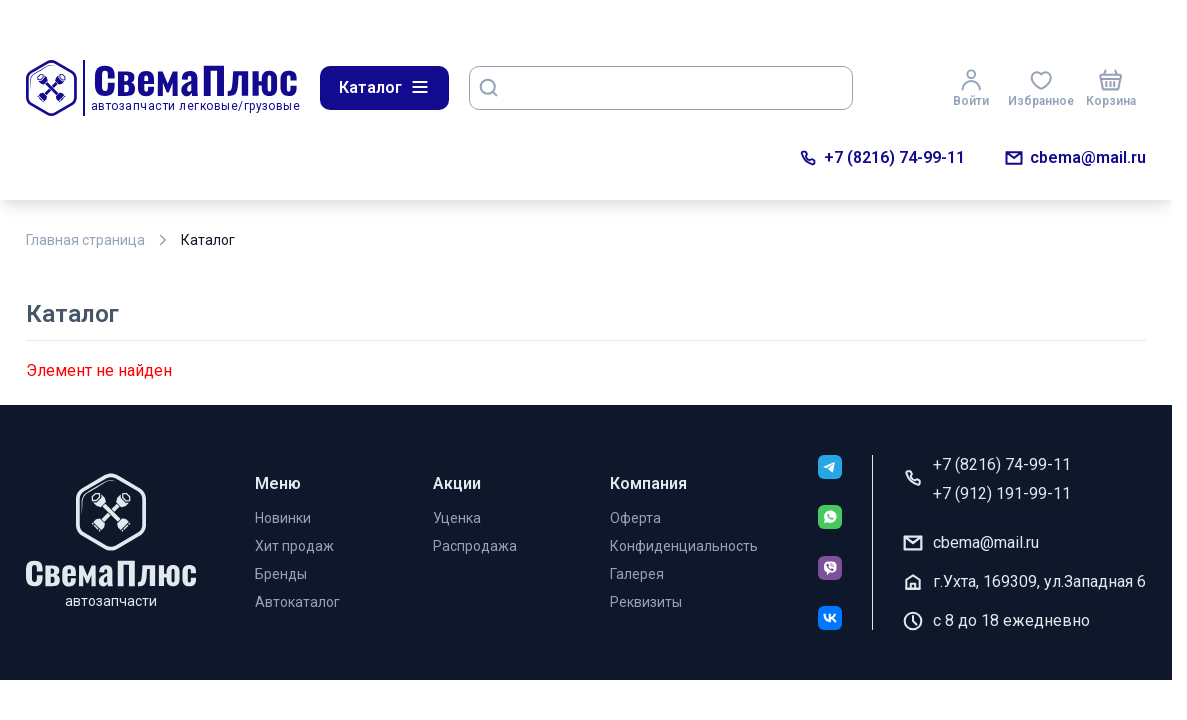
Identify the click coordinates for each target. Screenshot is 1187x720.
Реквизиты (646, 602)
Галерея (637, 574)
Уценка (457, 518)
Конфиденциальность (684, 546)
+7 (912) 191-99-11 (1002, 493)
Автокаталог (297, 602)
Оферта (635, 518)
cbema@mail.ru (1075, 158)
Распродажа (475, 546)
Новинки (283, 518)
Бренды (281, 574)
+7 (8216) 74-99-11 (881, 158)
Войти (971, 88)
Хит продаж (294, 546)
